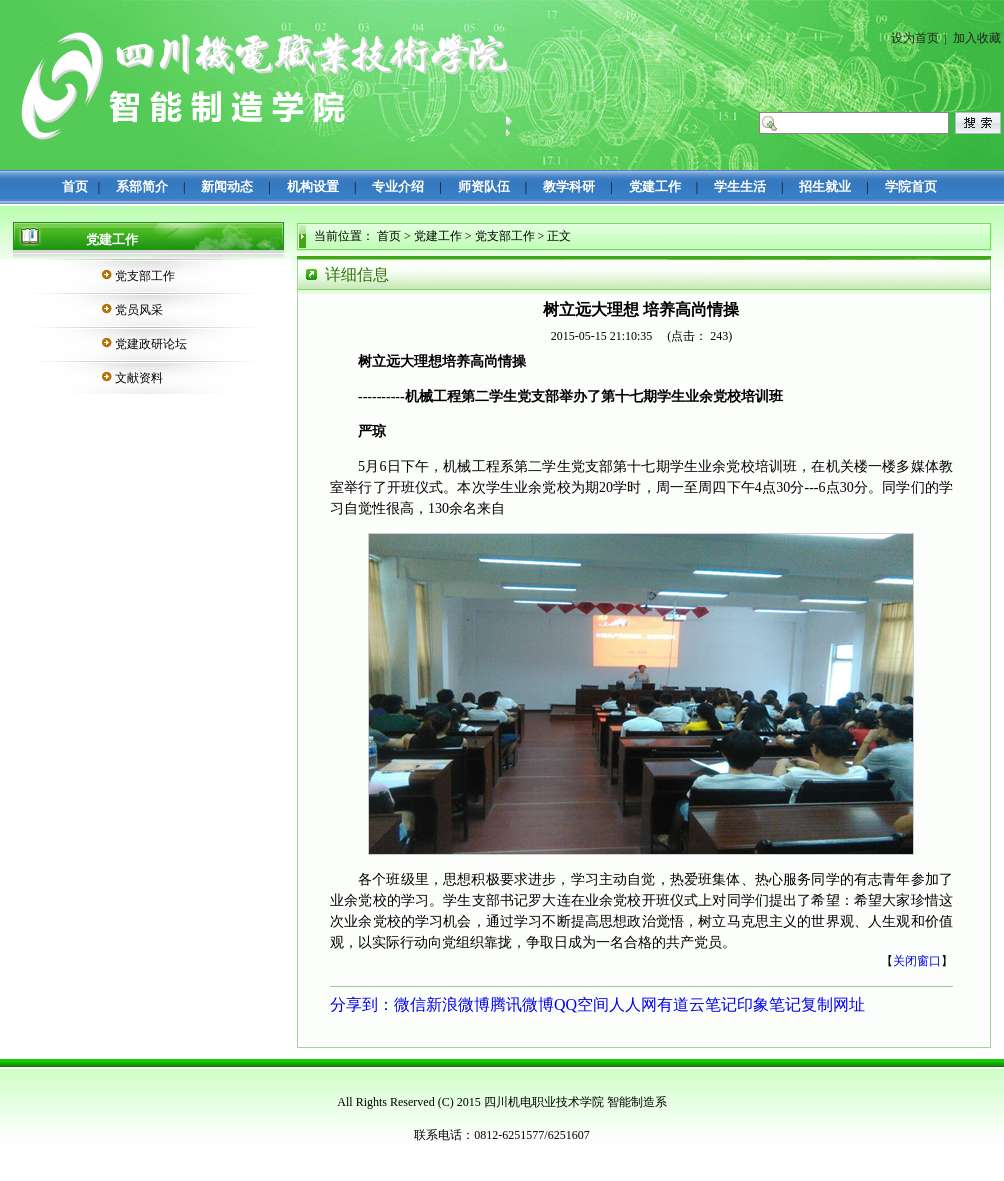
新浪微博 (458, 1004)
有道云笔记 (697, 1004)
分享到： (362, 1004)
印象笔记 (769, 1004)
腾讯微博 (522, 1004)
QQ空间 (581, 1004)
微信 (410, 1004)
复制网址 (833, 1004)
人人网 (633, 1004)
